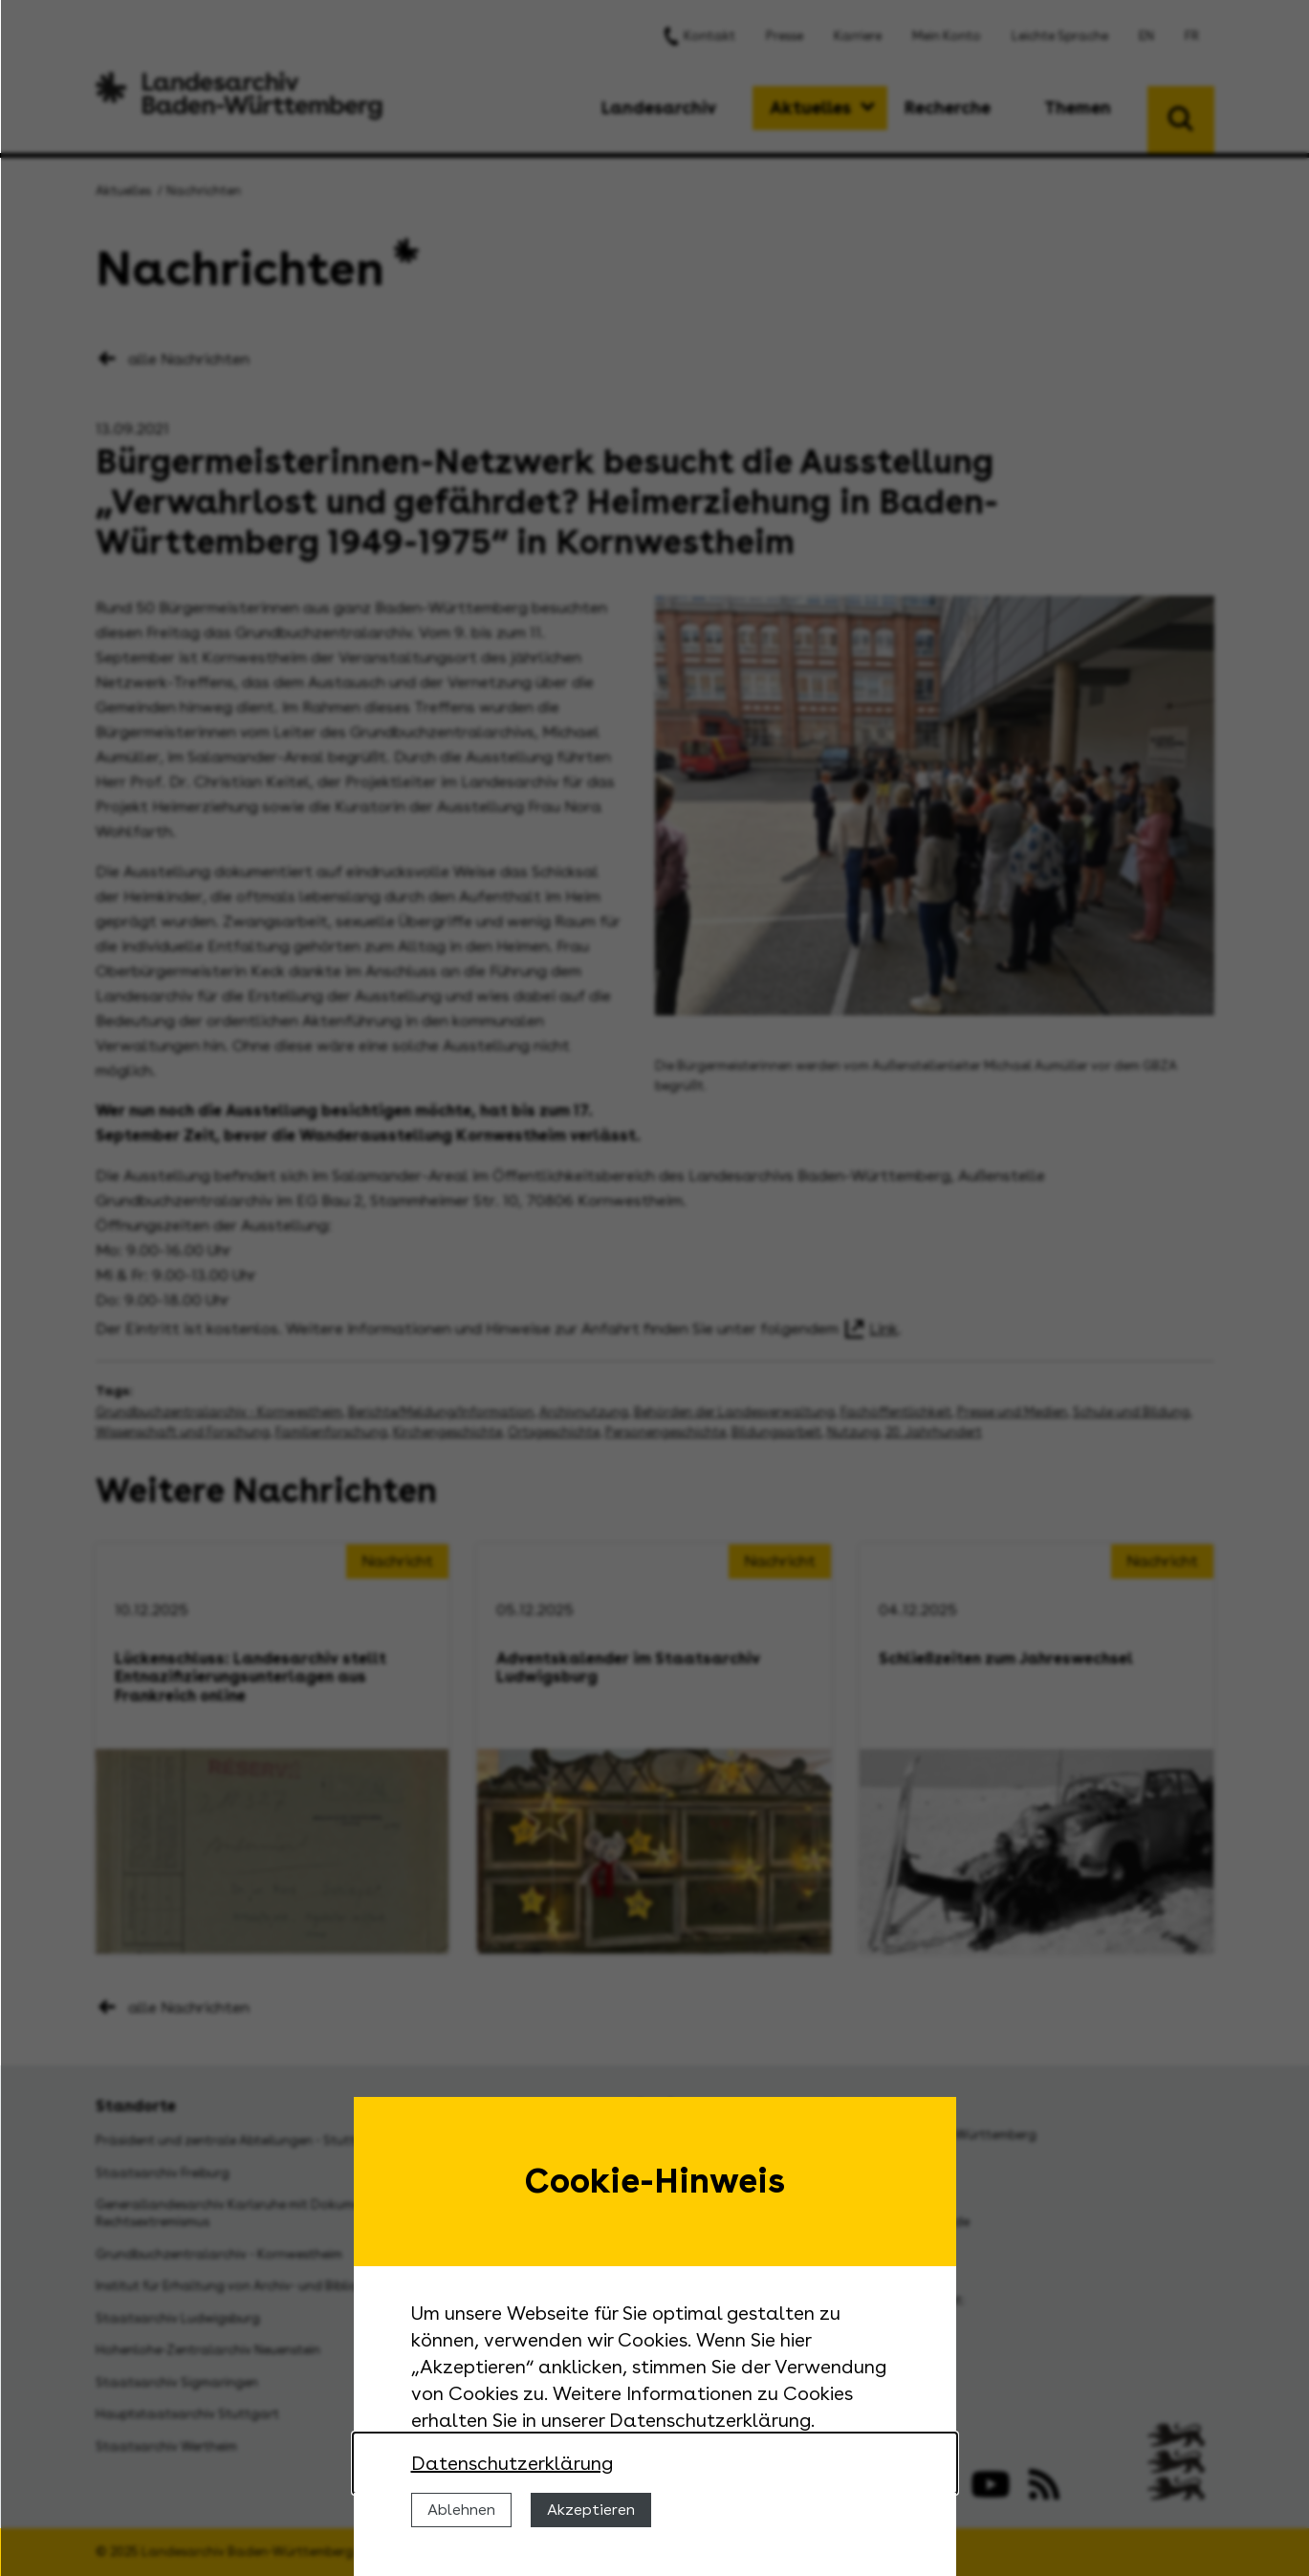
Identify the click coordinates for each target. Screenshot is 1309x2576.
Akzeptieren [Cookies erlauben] (591, 2509)
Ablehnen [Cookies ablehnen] (461, 2509)
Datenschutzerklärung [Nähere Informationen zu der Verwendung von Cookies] (512, 2463)
